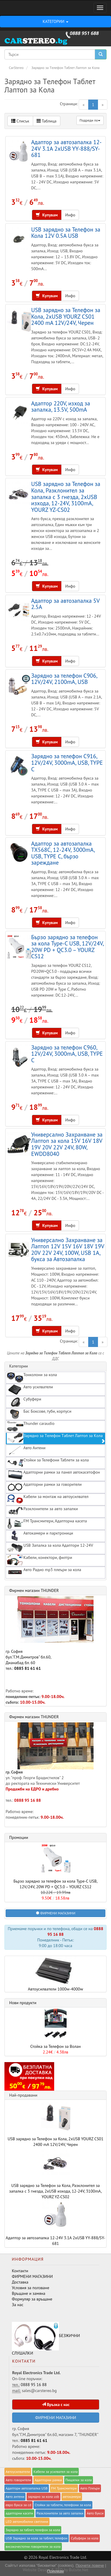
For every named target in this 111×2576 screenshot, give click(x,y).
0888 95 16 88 (27, 1800)
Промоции (18, 1837)
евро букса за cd (18, 2505)
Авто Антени (26, 1450)
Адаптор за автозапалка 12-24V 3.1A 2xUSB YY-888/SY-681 (66, 148)
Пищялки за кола (78, 2480)
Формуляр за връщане (32, 2299)
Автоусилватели (18, 2471)
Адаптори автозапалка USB (27, 2488)
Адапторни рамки (48, 2480)
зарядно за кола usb (43, 2496)
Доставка (20, 2282)
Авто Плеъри (90, 2488)
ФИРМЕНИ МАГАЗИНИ (32, 2276)
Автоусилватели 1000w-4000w (55, 1974)
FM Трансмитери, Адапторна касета (47, 1523)
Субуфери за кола (84, 2538)
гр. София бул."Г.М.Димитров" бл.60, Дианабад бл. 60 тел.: (50, 1633)
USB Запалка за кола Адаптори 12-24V (50, 1548)
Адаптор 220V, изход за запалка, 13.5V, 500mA (60, 406)
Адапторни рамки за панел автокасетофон (53, 1474)
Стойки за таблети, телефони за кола (63, 2505)
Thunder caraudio (30, 1426)
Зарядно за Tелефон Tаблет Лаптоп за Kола (56, 1438)
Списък (20, 121)
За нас (17, 2304)
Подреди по (90, 120)
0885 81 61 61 (27, 1668)
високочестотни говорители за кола (33, 2546)
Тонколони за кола (32, 1377)
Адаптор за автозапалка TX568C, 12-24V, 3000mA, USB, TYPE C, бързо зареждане (62, 853)
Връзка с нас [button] (56, 2404)
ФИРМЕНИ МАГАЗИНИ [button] (55, 1913)
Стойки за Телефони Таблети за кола (48, 1462)
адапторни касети (19, 2513)
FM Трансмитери (64, 2488)
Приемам (55, 2571)
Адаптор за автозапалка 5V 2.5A (65, 604)
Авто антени (15, 2496)
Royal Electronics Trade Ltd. (62, 2557)
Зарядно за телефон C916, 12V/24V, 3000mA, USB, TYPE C (67, 762)
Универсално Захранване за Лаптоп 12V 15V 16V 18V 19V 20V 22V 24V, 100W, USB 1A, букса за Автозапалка (67, 1249)
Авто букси (95, 2513)
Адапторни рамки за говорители (44, 1487)
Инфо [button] (70, 215)
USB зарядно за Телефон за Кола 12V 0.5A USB (65, 233)
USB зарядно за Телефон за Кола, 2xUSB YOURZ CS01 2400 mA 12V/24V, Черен (65, 316)
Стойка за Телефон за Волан (55, 2046)
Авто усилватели (30, 1389)
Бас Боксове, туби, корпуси (39, 1414)
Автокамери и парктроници (40, 1535)
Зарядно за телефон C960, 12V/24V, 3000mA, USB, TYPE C (67, 1054)
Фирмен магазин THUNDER (34, 1590)
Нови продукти (22, 2002)
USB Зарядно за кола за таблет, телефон (36, 2538)
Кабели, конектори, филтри (39, 1560)
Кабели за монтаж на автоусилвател (48, 1499)
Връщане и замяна (28, 2293)
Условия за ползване (30, 2287)
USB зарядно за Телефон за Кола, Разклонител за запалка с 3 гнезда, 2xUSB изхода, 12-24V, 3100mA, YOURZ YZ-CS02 (65, 496)
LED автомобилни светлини (27, 2521)
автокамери (72, 2496)
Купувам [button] (47, 215)
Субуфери (24, 1401)
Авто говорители (18, 2480)
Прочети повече (90, 2565)
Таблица (47, 121)
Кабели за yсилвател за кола (55, 2471)
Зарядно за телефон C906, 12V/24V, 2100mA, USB (64, 679)
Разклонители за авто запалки (42, 1511)
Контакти (20, 2270)
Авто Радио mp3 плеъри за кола (44, 1572)
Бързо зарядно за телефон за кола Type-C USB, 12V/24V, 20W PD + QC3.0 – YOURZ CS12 (67, 946)
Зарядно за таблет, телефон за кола (33, 2530)
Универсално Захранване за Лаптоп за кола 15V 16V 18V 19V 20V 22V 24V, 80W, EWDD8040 (66, 1144)
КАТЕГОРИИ (55, 21)
